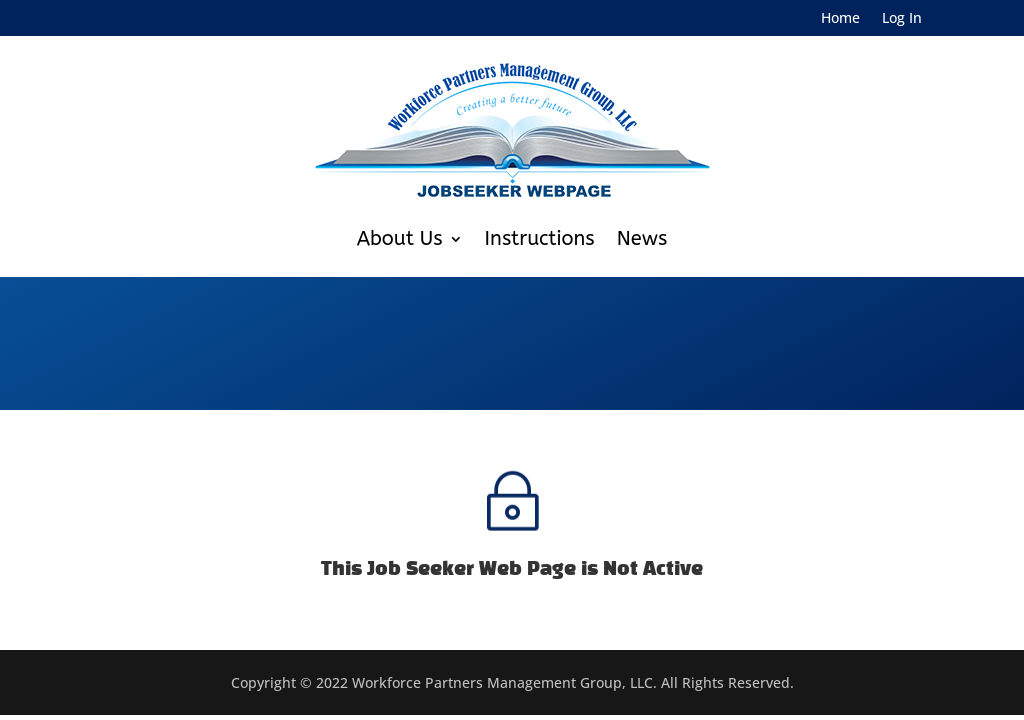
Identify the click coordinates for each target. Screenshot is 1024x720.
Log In (902, 19)
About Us (400, 238)
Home (840, 19)
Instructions (540, 238)
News (642, 238)
